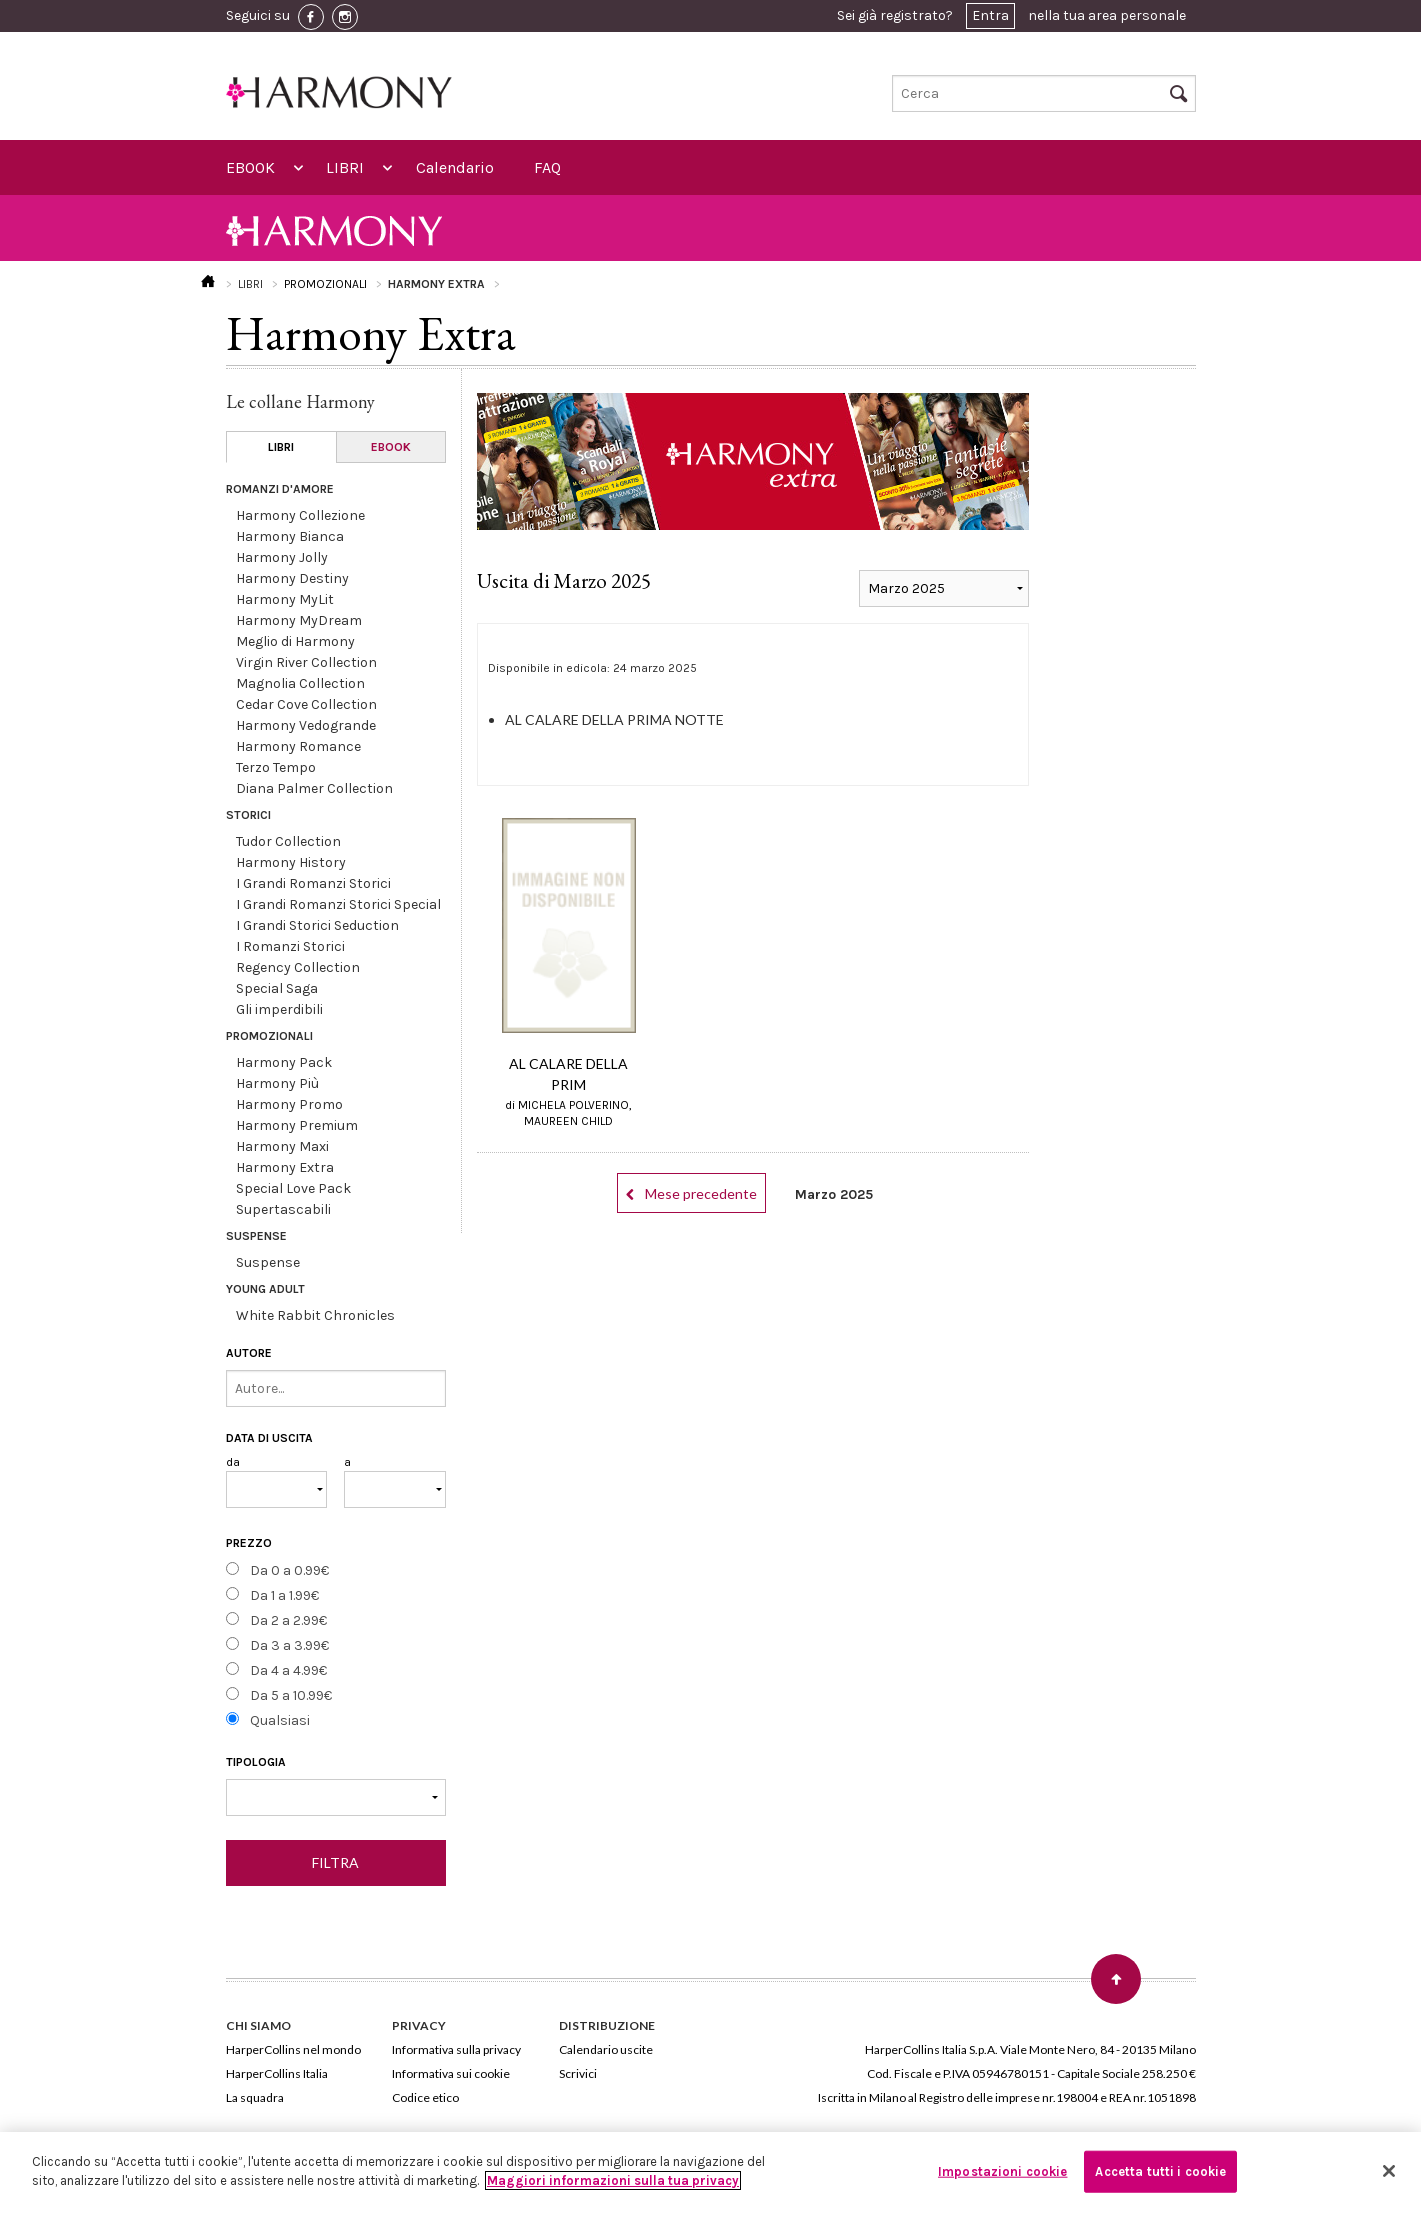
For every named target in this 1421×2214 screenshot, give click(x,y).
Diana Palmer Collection (314, 788)
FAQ (547, 167)
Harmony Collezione (300, 515)
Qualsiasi (280, 1720)
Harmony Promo (289, 1104)
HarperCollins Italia (277, 2073)
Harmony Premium (297, 1125)
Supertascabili (283, 1209)
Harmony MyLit (285, 599)
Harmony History (291, 862)
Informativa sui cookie (451, 2073)
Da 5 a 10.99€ (291, 1695)
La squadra (255, 2097)
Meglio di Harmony (295, 641)
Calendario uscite (606, 2049)
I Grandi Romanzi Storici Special (338, 904)
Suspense (268, 1262)
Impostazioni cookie (1002, 2171)
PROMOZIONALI (325, 284)
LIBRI (345, 167)
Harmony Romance (298, 746)
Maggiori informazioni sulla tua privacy (613, 2180)
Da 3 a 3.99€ (289, 1645)
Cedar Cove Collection (306, 704)
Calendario (455, 167)
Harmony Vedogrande (306, 725)
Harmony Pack (284, 1062)
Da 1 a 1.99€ (284, 1595)
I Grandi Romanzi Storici (313, 883)
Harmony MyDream (299, 620)
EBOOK (250, 167)
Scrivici (578, 2073)
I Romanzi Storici (290, 946)
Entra (990, 15)
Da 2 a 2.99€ (288, 1620)
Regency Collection (298, 967)
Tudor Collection (288, 841)
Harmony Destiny (292, 578)
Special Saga (277, 988)
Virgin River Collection (306, 662)
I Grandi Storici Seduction (317, 925)
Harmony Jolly (282, 557)
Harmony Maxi (282, 1146)
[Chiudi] (1389, 2171)
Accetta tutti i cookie (1160, 2171)
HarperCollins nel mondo (293, 2049)
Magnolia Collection (300, 683)
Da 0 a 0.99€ (289, 1570)
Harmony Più (277, 1083)
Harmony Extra (285, 1167)
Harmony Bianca (290, 536)
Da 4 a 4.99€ (288, 1670)
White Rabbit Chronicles (315, 1315)
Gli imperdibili (279, 1009)
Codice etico (425, 2097)
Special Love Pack (293, 1188)
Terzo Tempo (276, 767)
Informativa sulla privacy (456, 2049)
